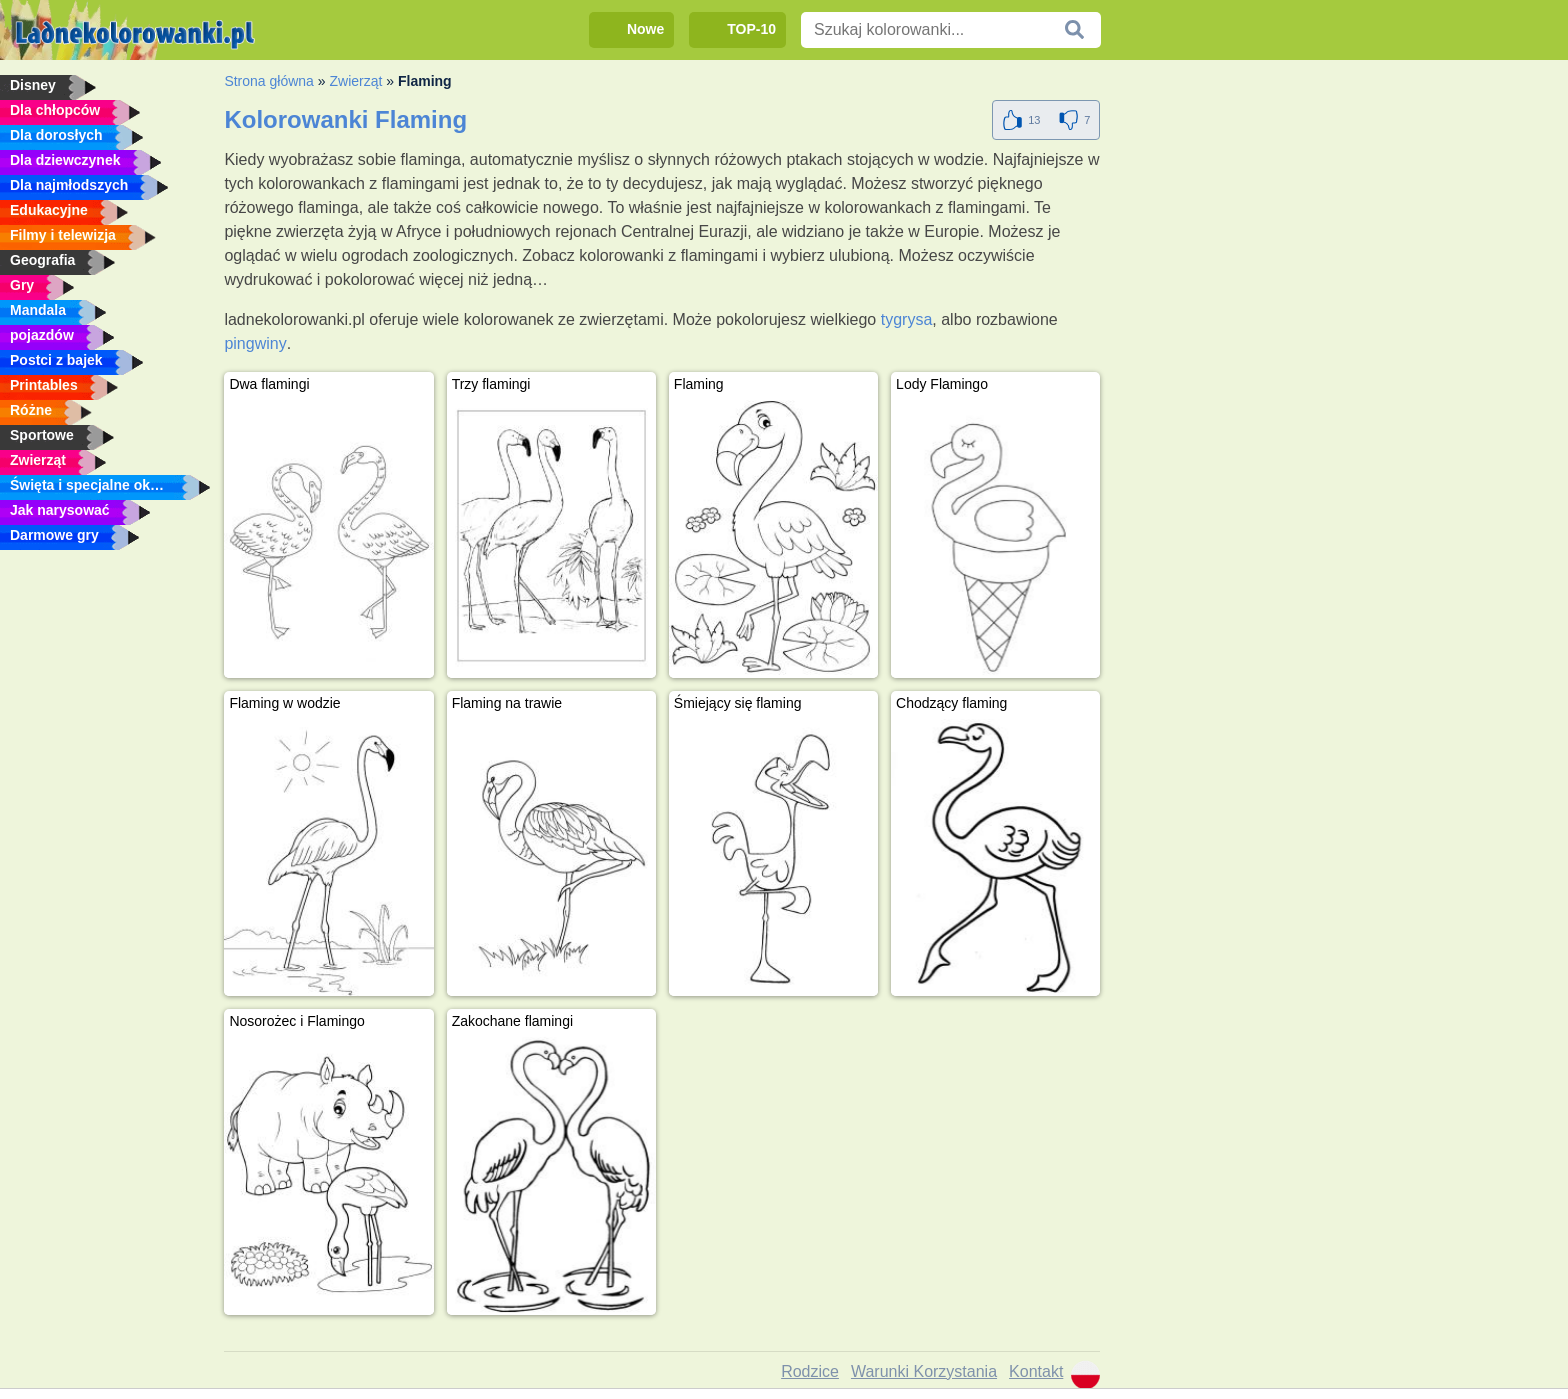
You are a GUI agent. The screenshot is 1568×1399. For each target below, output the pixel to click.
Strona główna (269, 81)
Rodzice (810, 1371)
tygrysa (907, 319)
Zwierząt (355, 81)
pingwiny (255, 343)
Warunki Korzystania (924, 1371)
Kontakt (1036, 1371)
